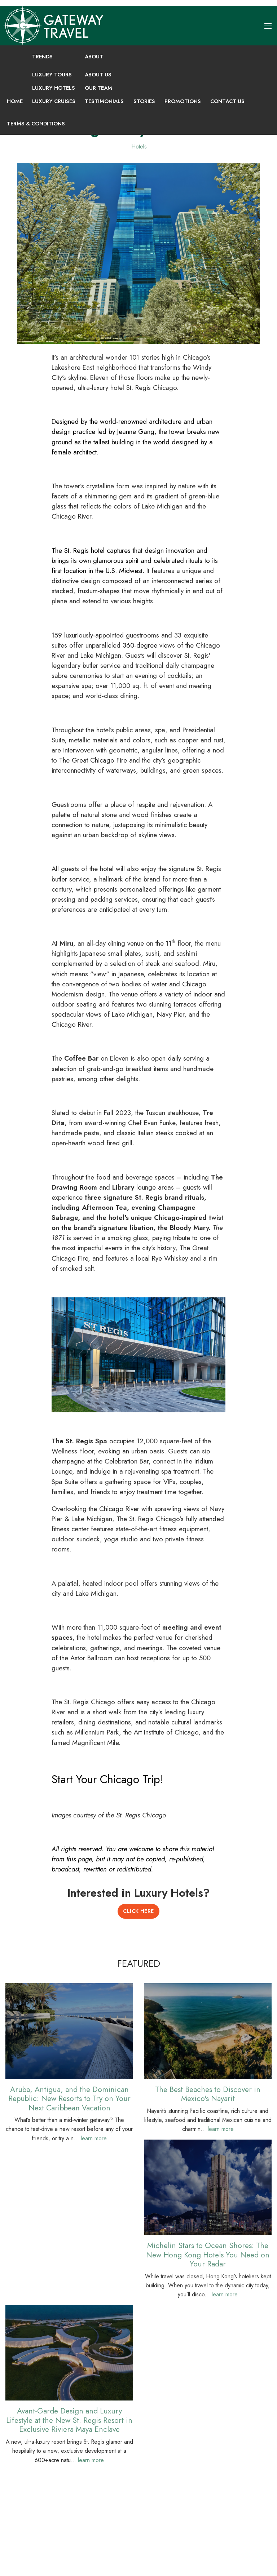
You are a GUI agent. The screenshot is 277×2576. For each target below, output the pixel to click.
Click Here (138, 1911)
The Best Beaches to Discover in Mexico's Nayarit (207, 2094)
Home (15, 101)
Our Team (98, 88)
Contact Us (227, 101)
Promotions (182, 101)
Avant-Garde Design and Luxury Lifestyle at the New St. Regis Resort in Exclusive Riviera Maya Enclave (69, 2420)
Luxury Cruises (53, 101)
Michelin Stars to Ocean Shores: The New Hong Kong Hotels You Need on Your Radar (207, 2254)
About (94, 57)
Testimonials (104, 101)
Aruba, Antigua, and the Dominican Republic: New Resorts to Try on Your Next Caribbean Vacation (69, 2098)
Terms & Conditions (36, 124)
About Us (98, 75)
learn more (94, 2138)
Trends (42, 57)
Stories (144, 101)
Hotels (139, 146)
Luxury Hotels (53, 88)
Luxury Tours (52, 75)
